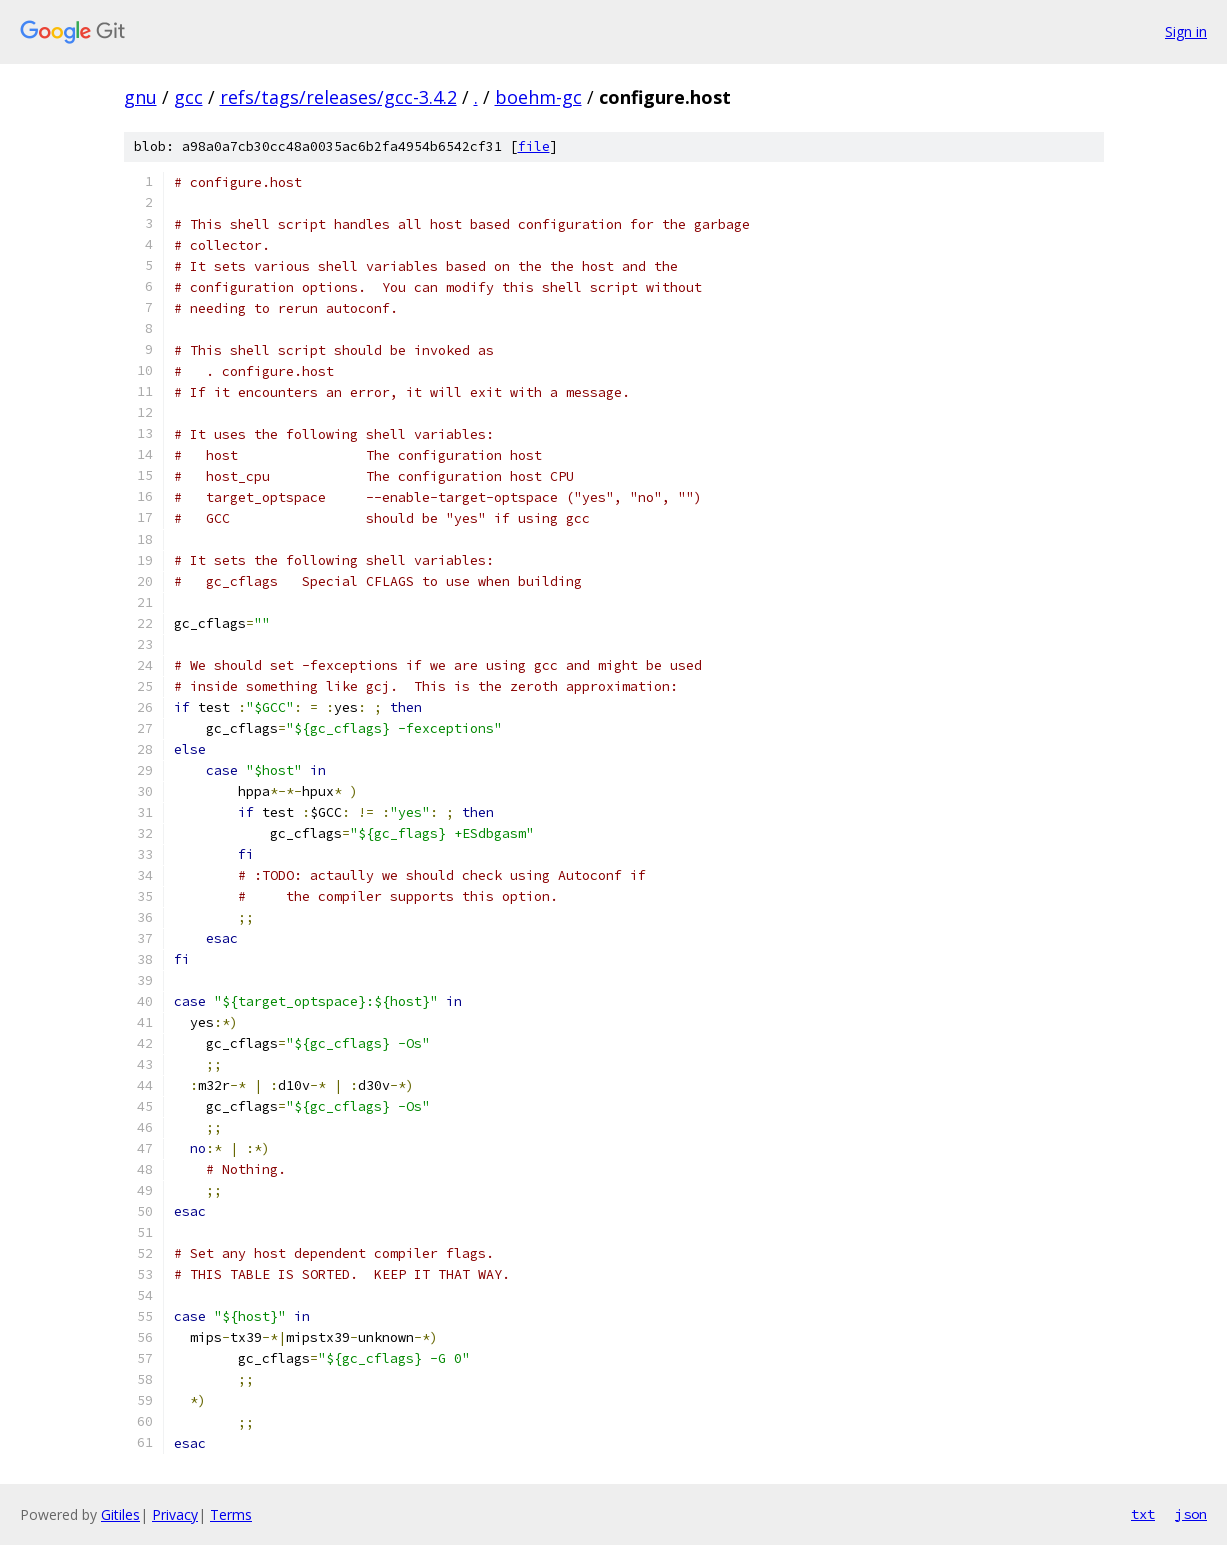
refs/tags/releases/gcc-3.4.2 (338, 97)
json (1191, 1514)
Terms (231, 1514)
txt (1143, 1514)
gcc (188, 97)
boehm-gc (538, 97)
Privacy (175, 1514)
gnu (140, 97)
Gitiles (120, 1514)
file (534, 146)
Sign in (1186, 31)
